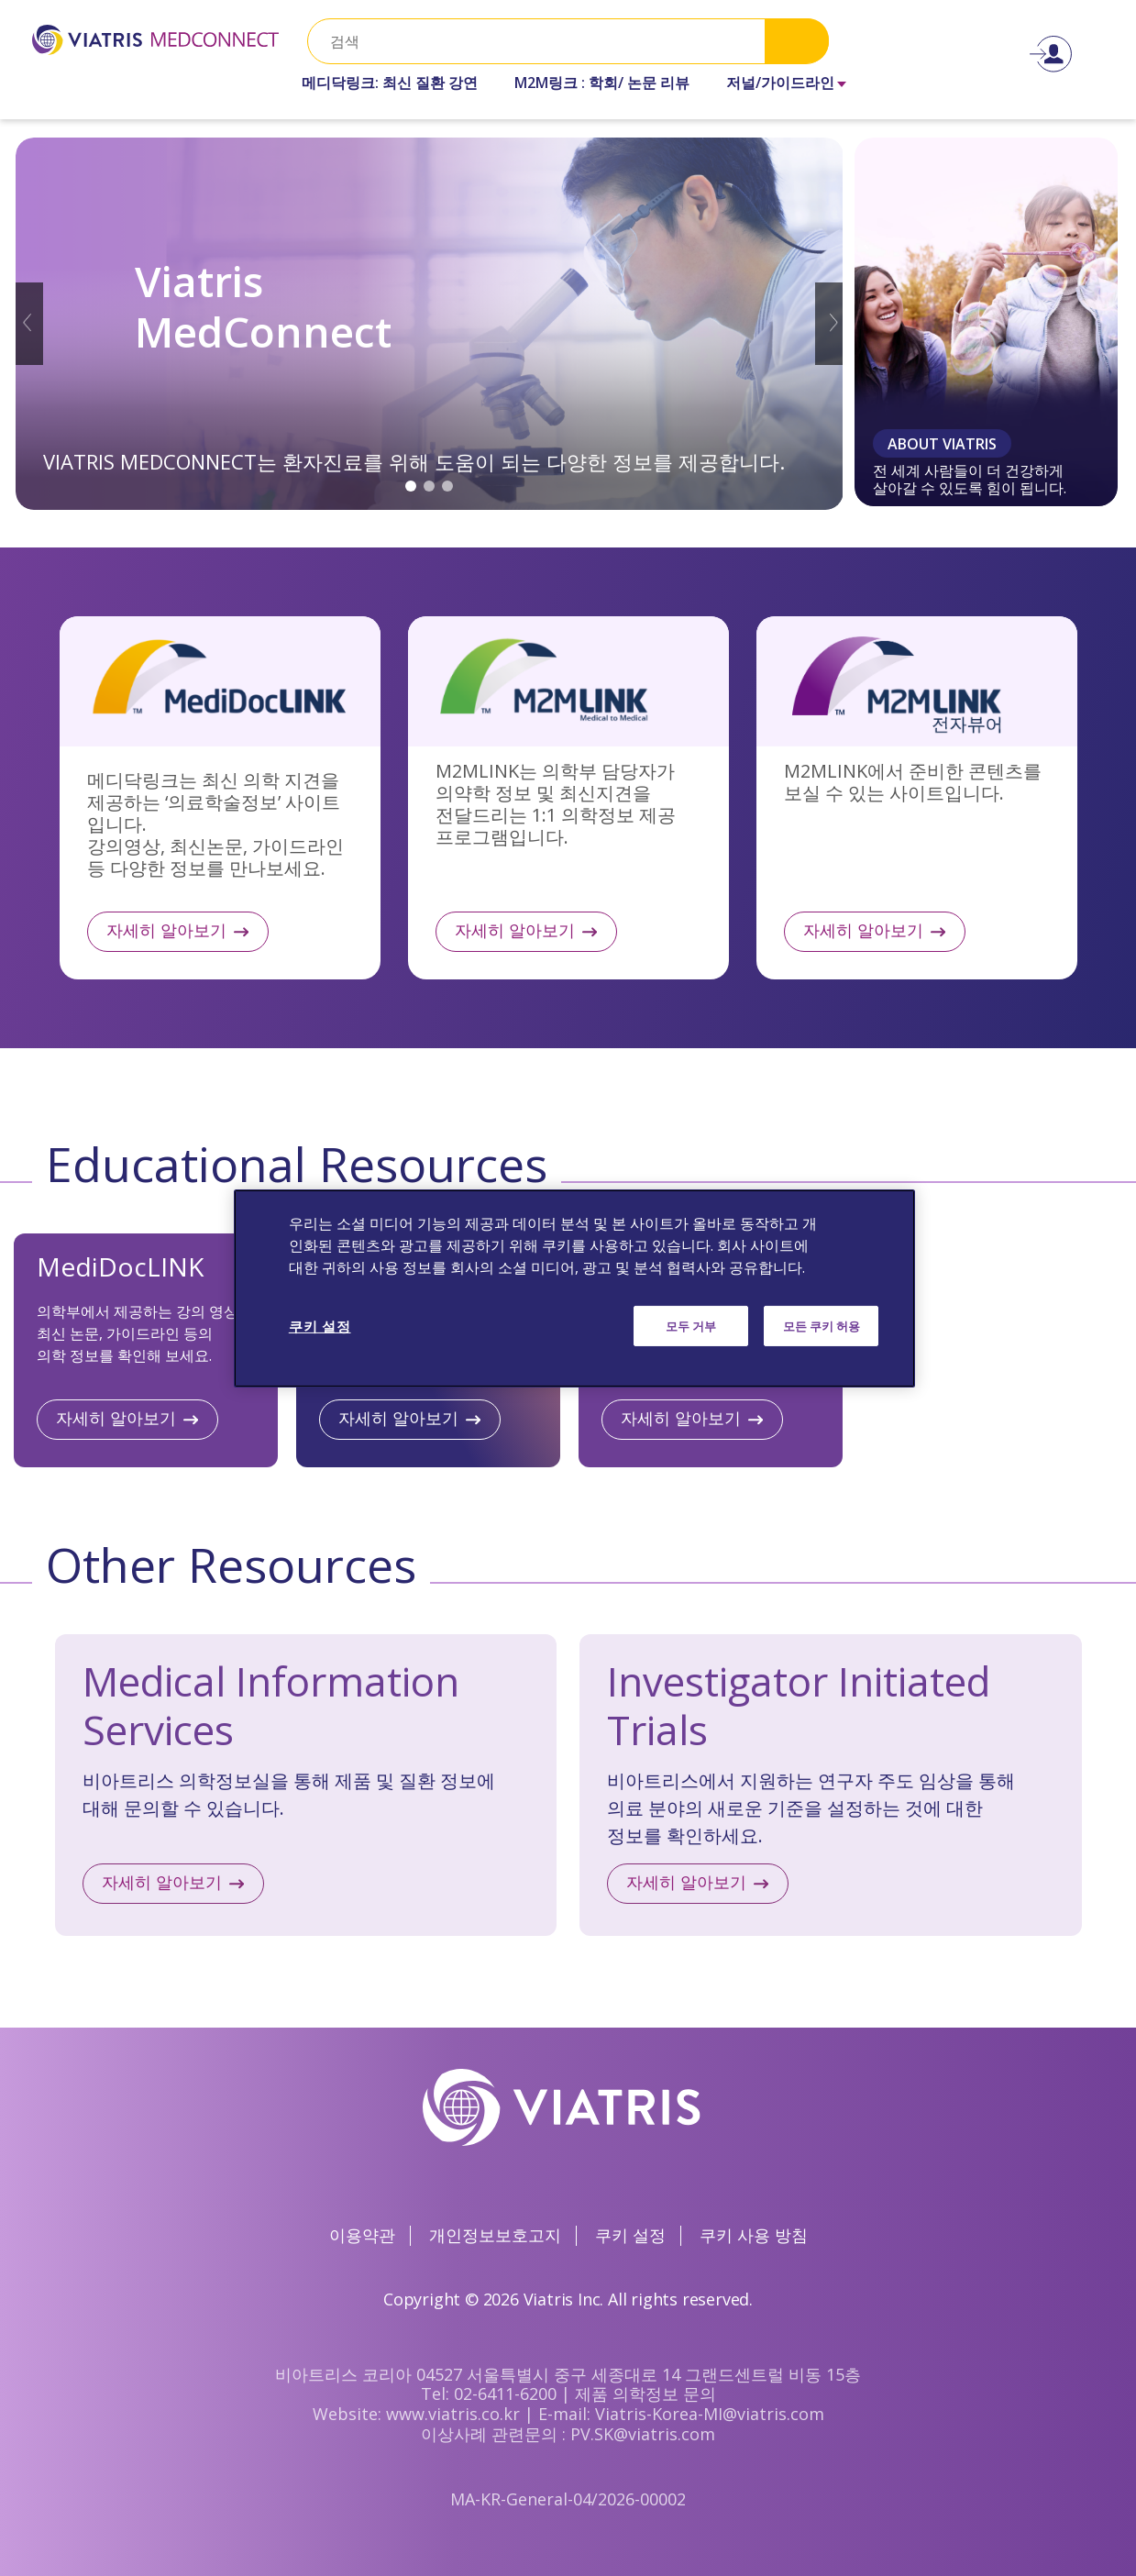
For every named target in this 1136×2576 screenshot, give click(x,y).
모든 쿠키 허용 (821, 1325)
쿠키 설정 (630, 2235)
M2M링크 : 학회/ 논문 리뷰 (601, 82)
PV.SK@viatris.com (642, 2434)
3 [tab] (447, 486)
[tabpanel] (430, 324)
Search (797, 40)
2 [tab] (429, 486)
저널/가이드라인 (780, 82)
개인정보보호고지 (495, 2235)
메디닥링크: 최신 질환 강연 (390, 82)
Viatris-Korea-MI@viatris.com (709, 2414)
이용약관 (362, 2235)
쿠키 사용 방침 (754, 2235)
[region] (574, 1287)
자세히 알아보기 (220, 797)
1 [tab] (410, 486)
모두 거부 (691, 1325)
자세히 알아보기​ (686, 1882)
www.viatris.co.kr (453, 2414)
